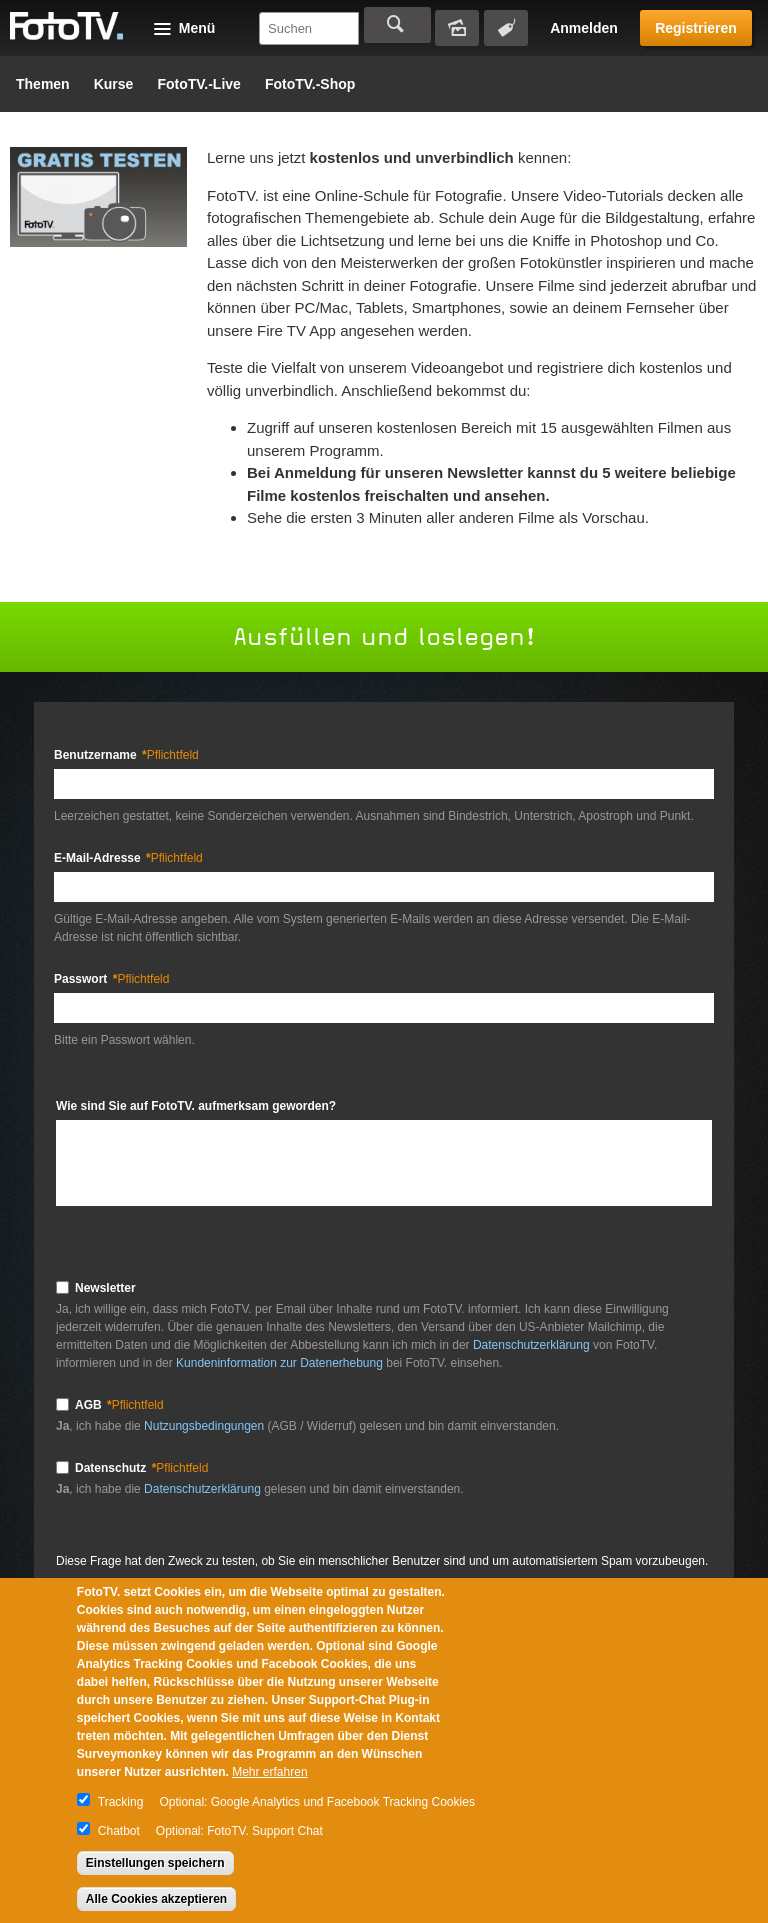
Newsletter (105, 1288)
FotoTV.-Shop (310, 84)
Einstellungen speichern (155, 1863)
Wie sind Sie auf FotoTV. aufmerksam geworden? (196, 1106)
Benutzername (126, 755)
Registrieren (696, 28)
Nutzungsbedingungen (205, 1426)
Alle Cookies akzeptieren (156, 1899)
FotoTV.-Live (199, 84)
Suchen (397, 25)
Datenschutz (141, 1468)
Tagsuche (506, 28)
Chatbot (119, 1831)
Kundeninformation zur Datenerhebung (279, 1363)
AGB (119, 1405)
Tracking (121, 1802)
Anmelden (584, 28)
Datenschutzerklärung (531, 1345)
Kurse (114, 84)
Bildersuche (457, 28)
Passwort (111, 979)
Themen (43, 84)
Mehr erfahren (269, 1772)
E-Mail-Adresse (128, 858)
